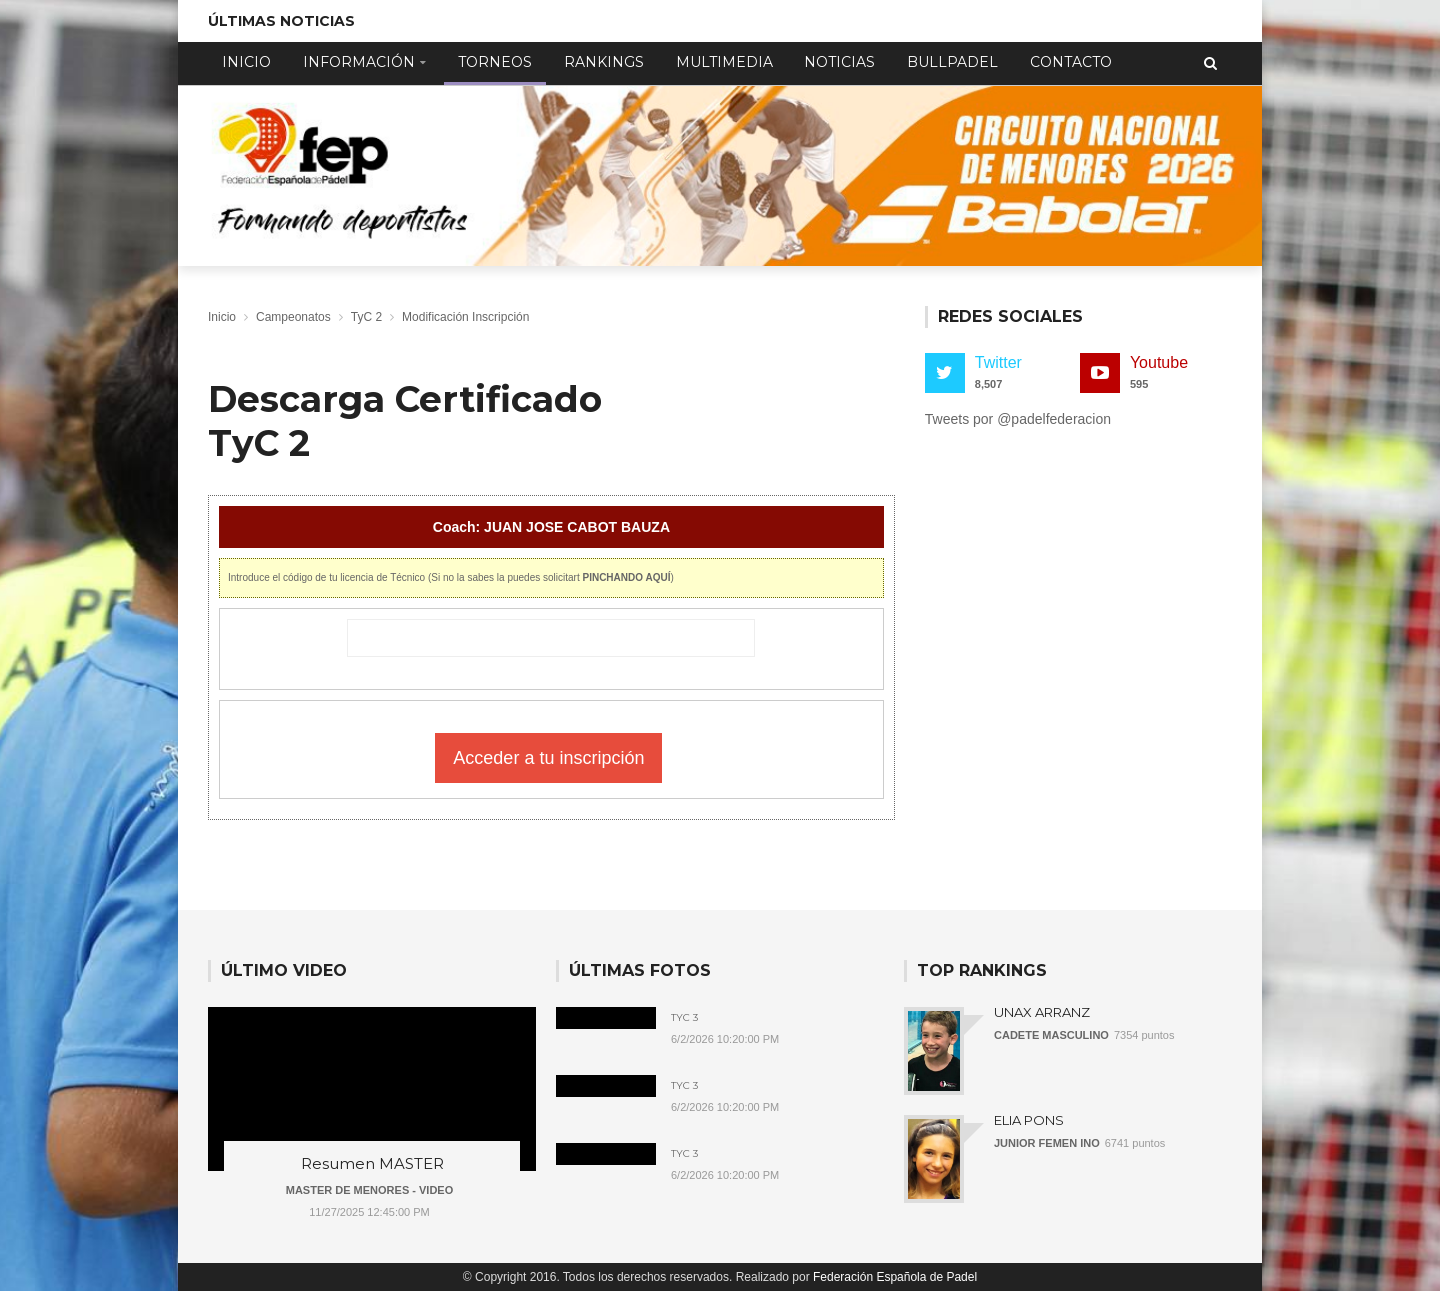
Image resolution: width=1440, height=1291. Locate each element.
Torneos (495, 62)
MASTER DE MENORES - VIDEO (369, 1190)
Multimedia (724, 62)
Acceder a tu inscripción (548, 758)
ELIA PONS (1029, 1120)
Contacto (1071, 62)
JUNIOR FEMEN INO (1047, 1143)
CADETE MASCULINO (1051, 1035)
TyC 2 (366, 317)
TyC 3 (684, 1018)
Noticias (839, 62)
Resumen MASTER (372, 1163)
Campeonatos (293, 317)
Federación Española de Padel (895, 1277)
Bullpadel (952, 62)
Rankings (604, 62)
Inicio (246, 62)
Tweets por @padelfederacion (1018, 419)
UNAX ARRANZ (1042, 1012)
